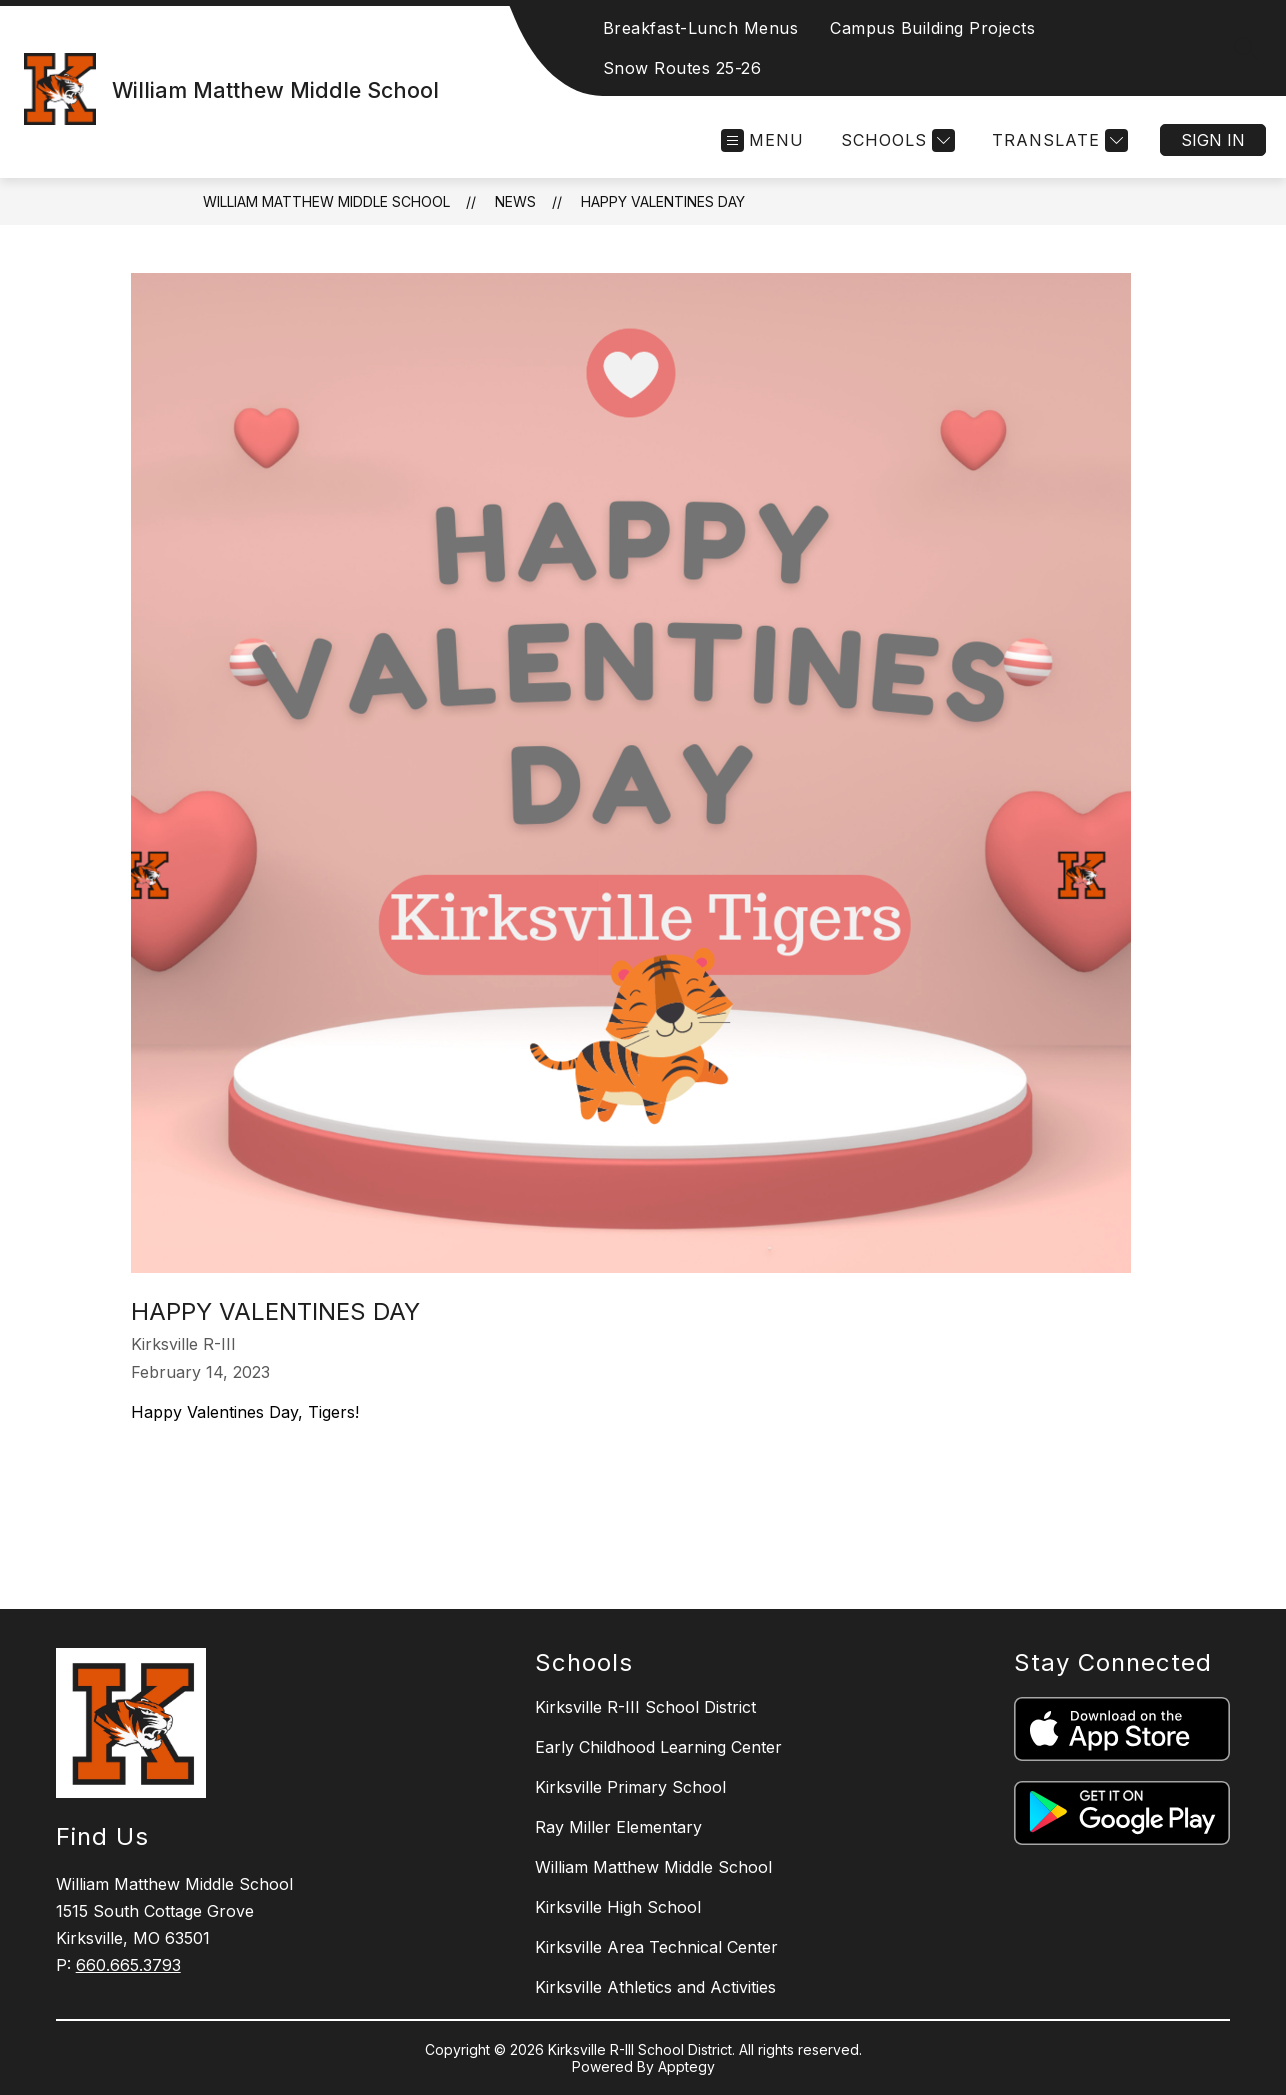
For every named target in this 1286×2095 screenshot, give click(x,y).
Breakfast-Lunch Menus (701, 28)
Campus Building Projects (932, 28)
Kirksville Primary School (630, 1787)
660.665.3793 (128, 1965)
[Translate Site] (1057, 140)
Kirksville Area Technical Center (656, 1947)
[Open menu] (762, 140)
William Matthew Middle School (326, 201)
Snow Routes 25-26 (682, 68)
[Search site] (1246, 48)
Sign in (1213, 140)
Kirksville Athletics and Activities (655, 1987)
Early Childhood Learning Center (658, 1747)
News (515, 201)
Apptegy (686, 2066)
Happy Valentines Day (663, 201)
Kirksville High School (618, 1907)
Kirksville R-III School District (645, 1707)
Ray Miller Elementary (618, 1827)
